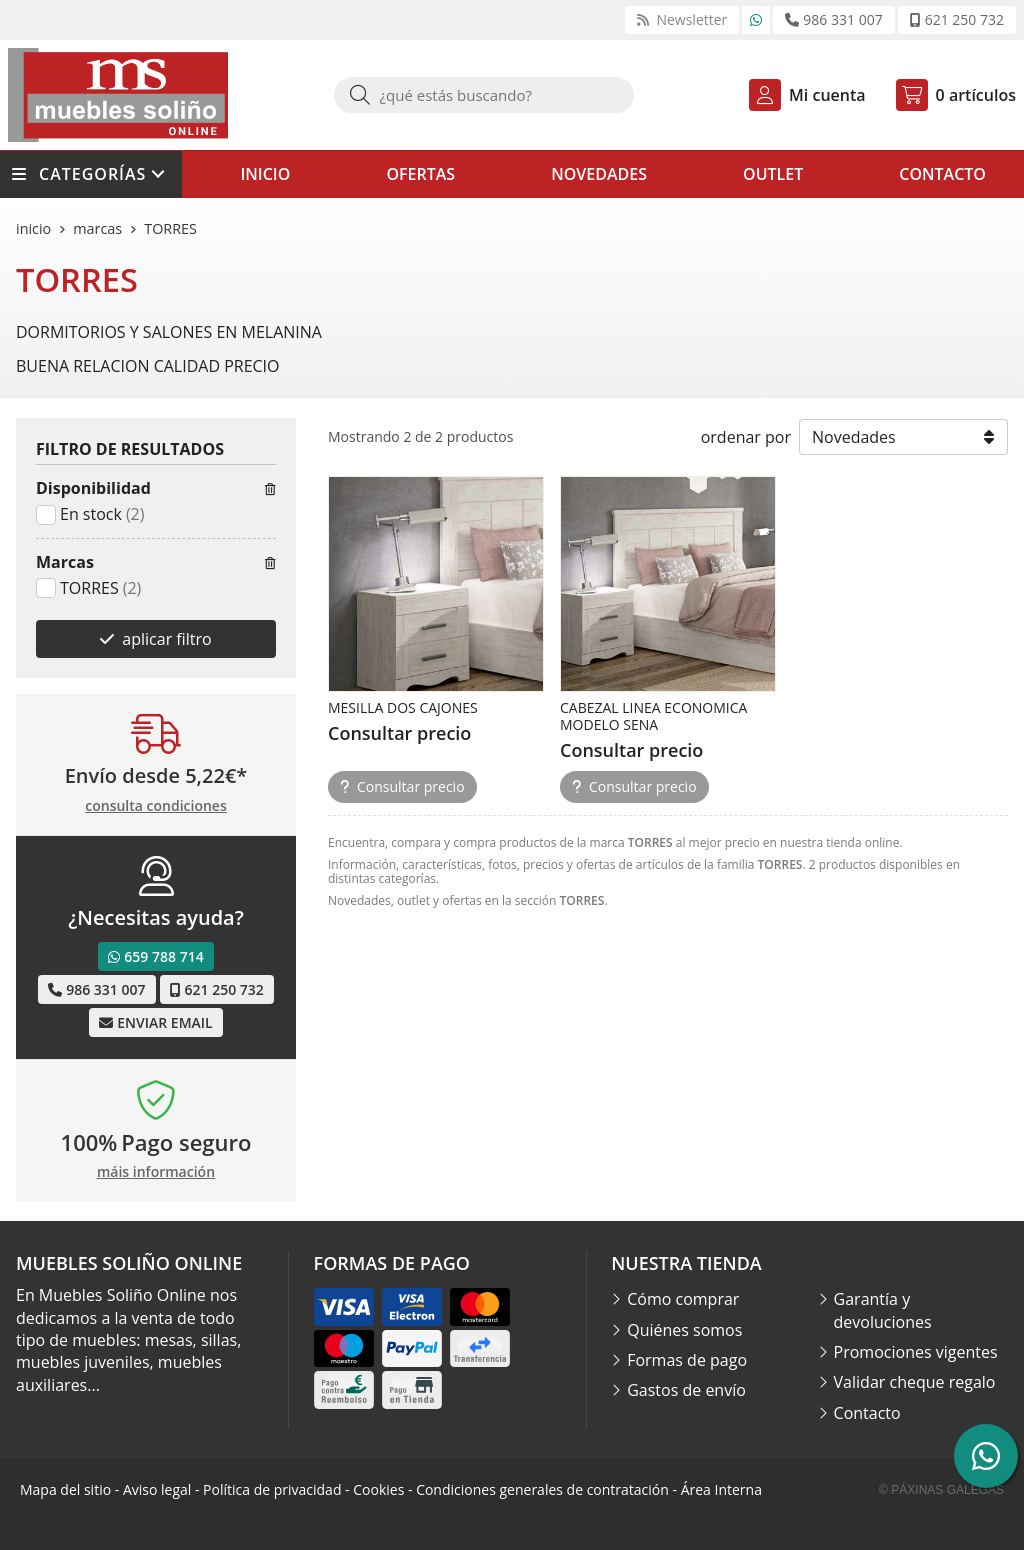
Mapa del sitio (65, 1489)
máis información (156, 1172)
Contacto (867, 1413)
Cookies (378, 1489)
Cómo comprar (683, 1299)
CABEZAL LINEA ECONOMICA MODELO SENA (653, 716)
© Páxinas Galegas (941, 1490)
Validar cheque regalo (915, 1382)
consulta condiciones (155, 806)
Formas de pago (687, 1360)
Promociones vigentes (916, 1352)
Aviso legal (157, 1489)
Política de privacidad (272, 1489)
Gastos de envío (686, 1390)
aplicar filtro (166, 639)
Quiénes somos (684, 1330)
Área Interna (721, 1489)
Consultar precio (402, 786)
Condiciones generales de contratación (542, 1489)
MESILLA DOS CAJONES (403, 707)
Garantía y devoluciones (883, 1310)
